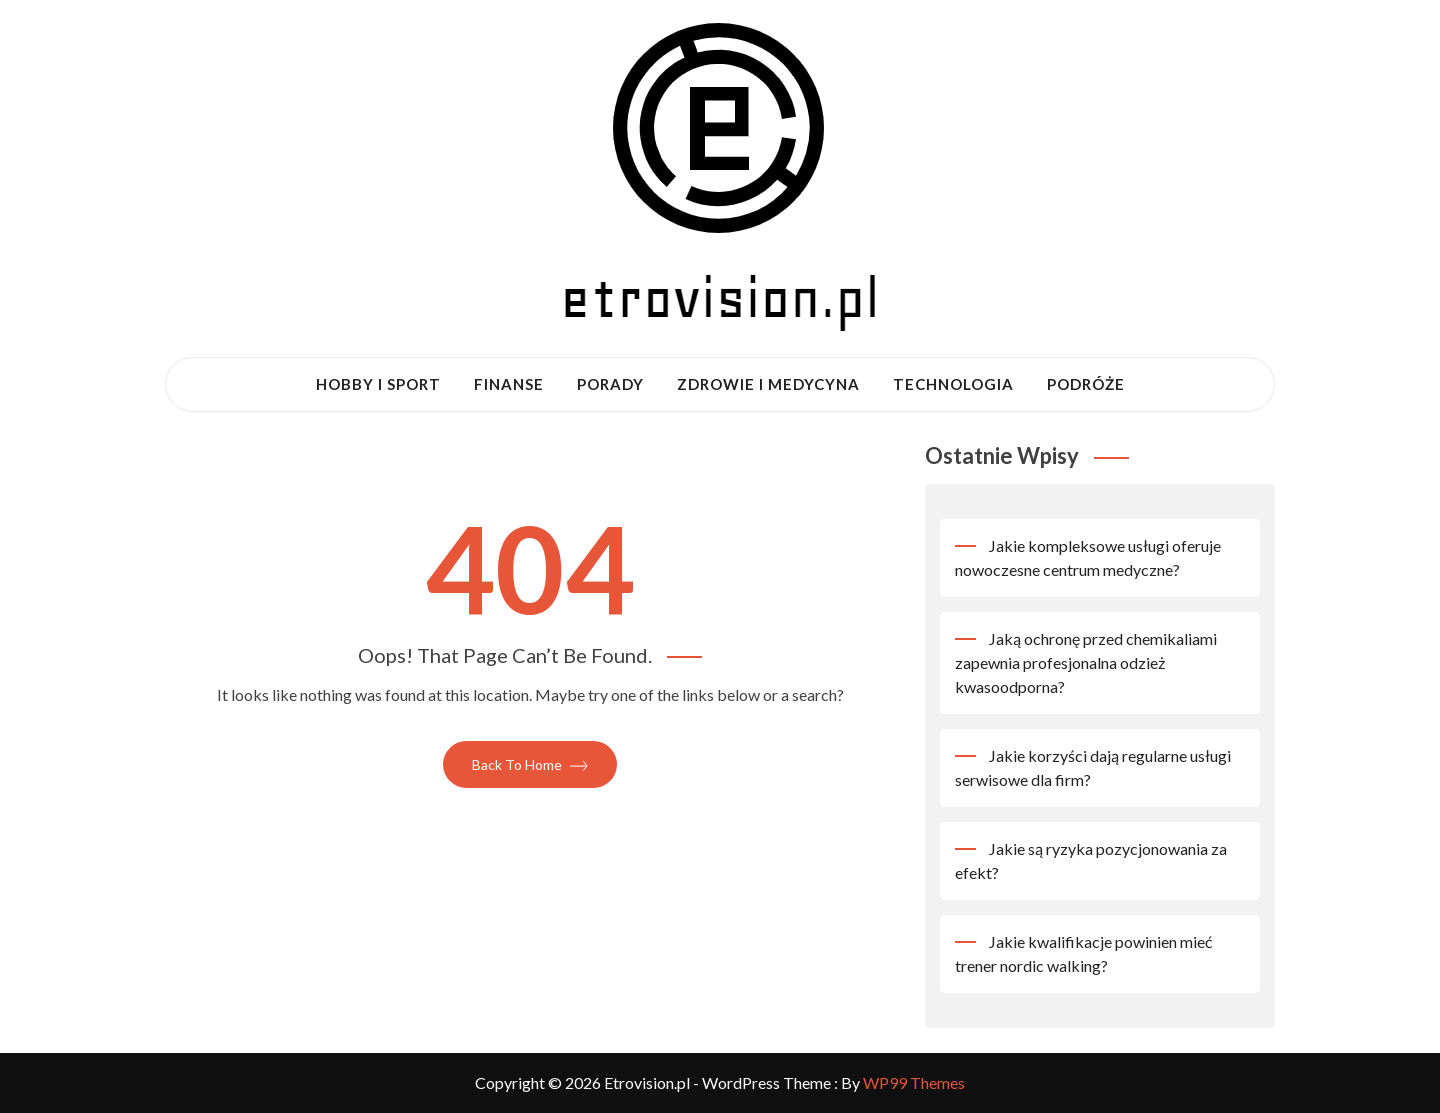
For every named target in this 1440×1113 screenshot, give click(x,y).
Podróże (1086, 384)
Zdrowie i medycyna (768, 384)
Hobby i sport (378, 384)
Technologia (953, 384)
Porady (610, 384)
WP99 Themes (914, 1082)
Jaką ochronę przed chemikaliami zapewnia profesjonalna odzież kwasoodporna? (1086, 662)
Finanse (509, 384)
